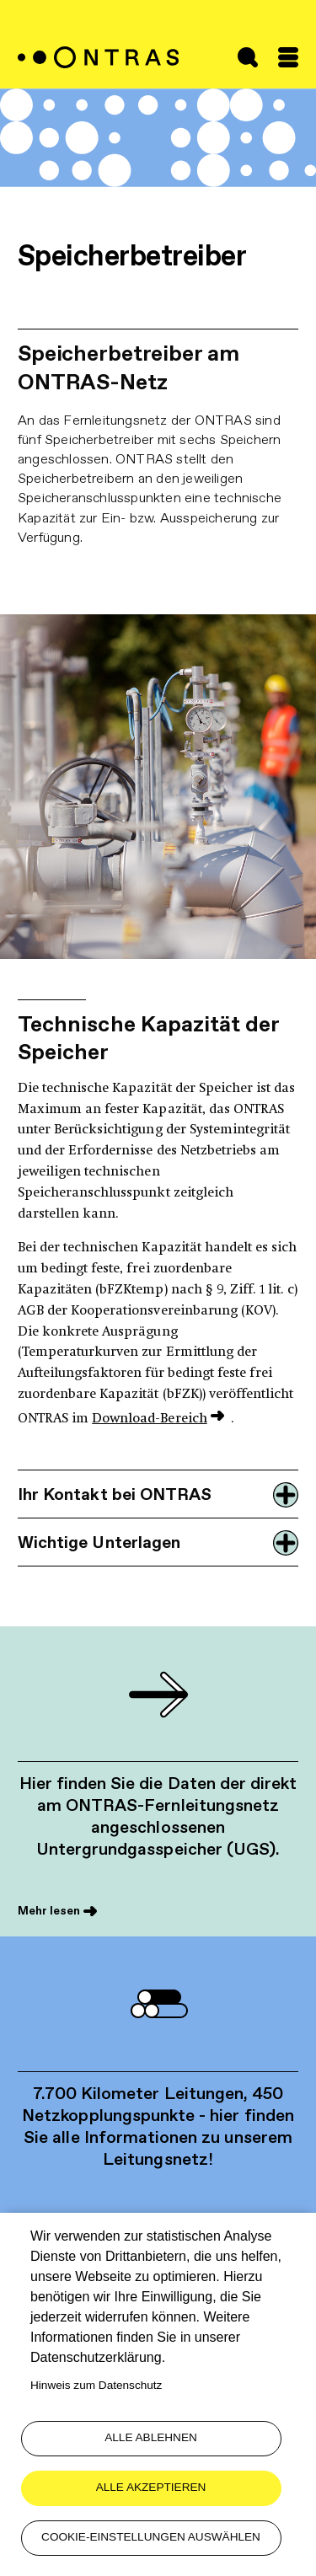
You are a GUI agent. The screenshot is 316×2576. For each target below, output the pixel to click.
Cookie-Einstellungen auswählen (150, 2536)
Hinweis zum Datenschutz (96, 2385)
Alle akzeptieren (151, 2487)
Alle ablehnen (150, 2437)
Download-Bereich (149, 1419)
